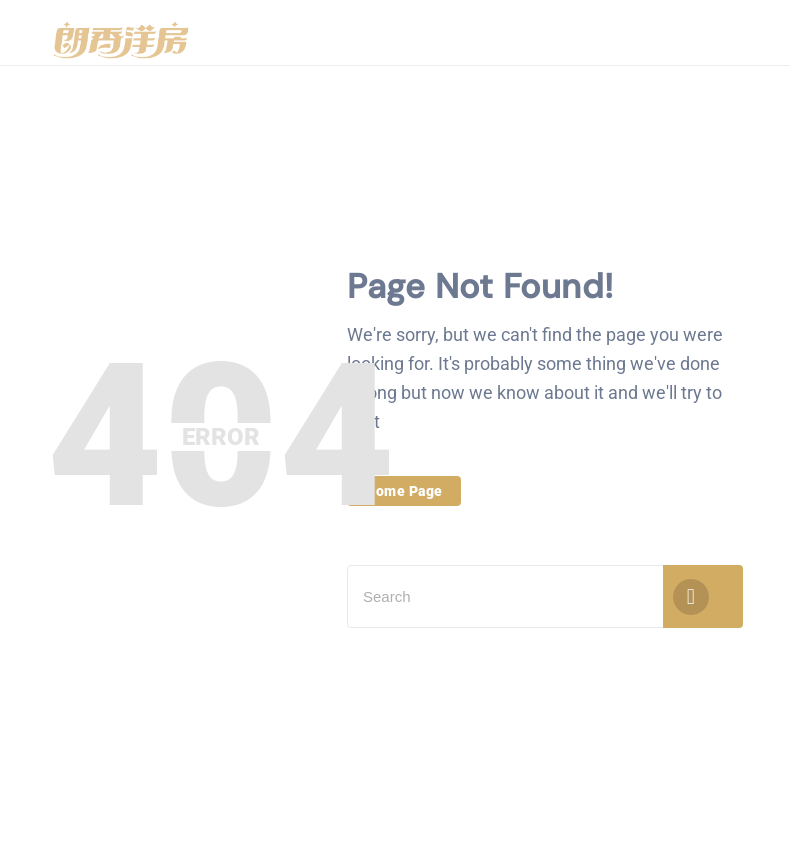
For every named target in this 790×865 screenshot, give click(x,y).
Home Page (404, 491)
